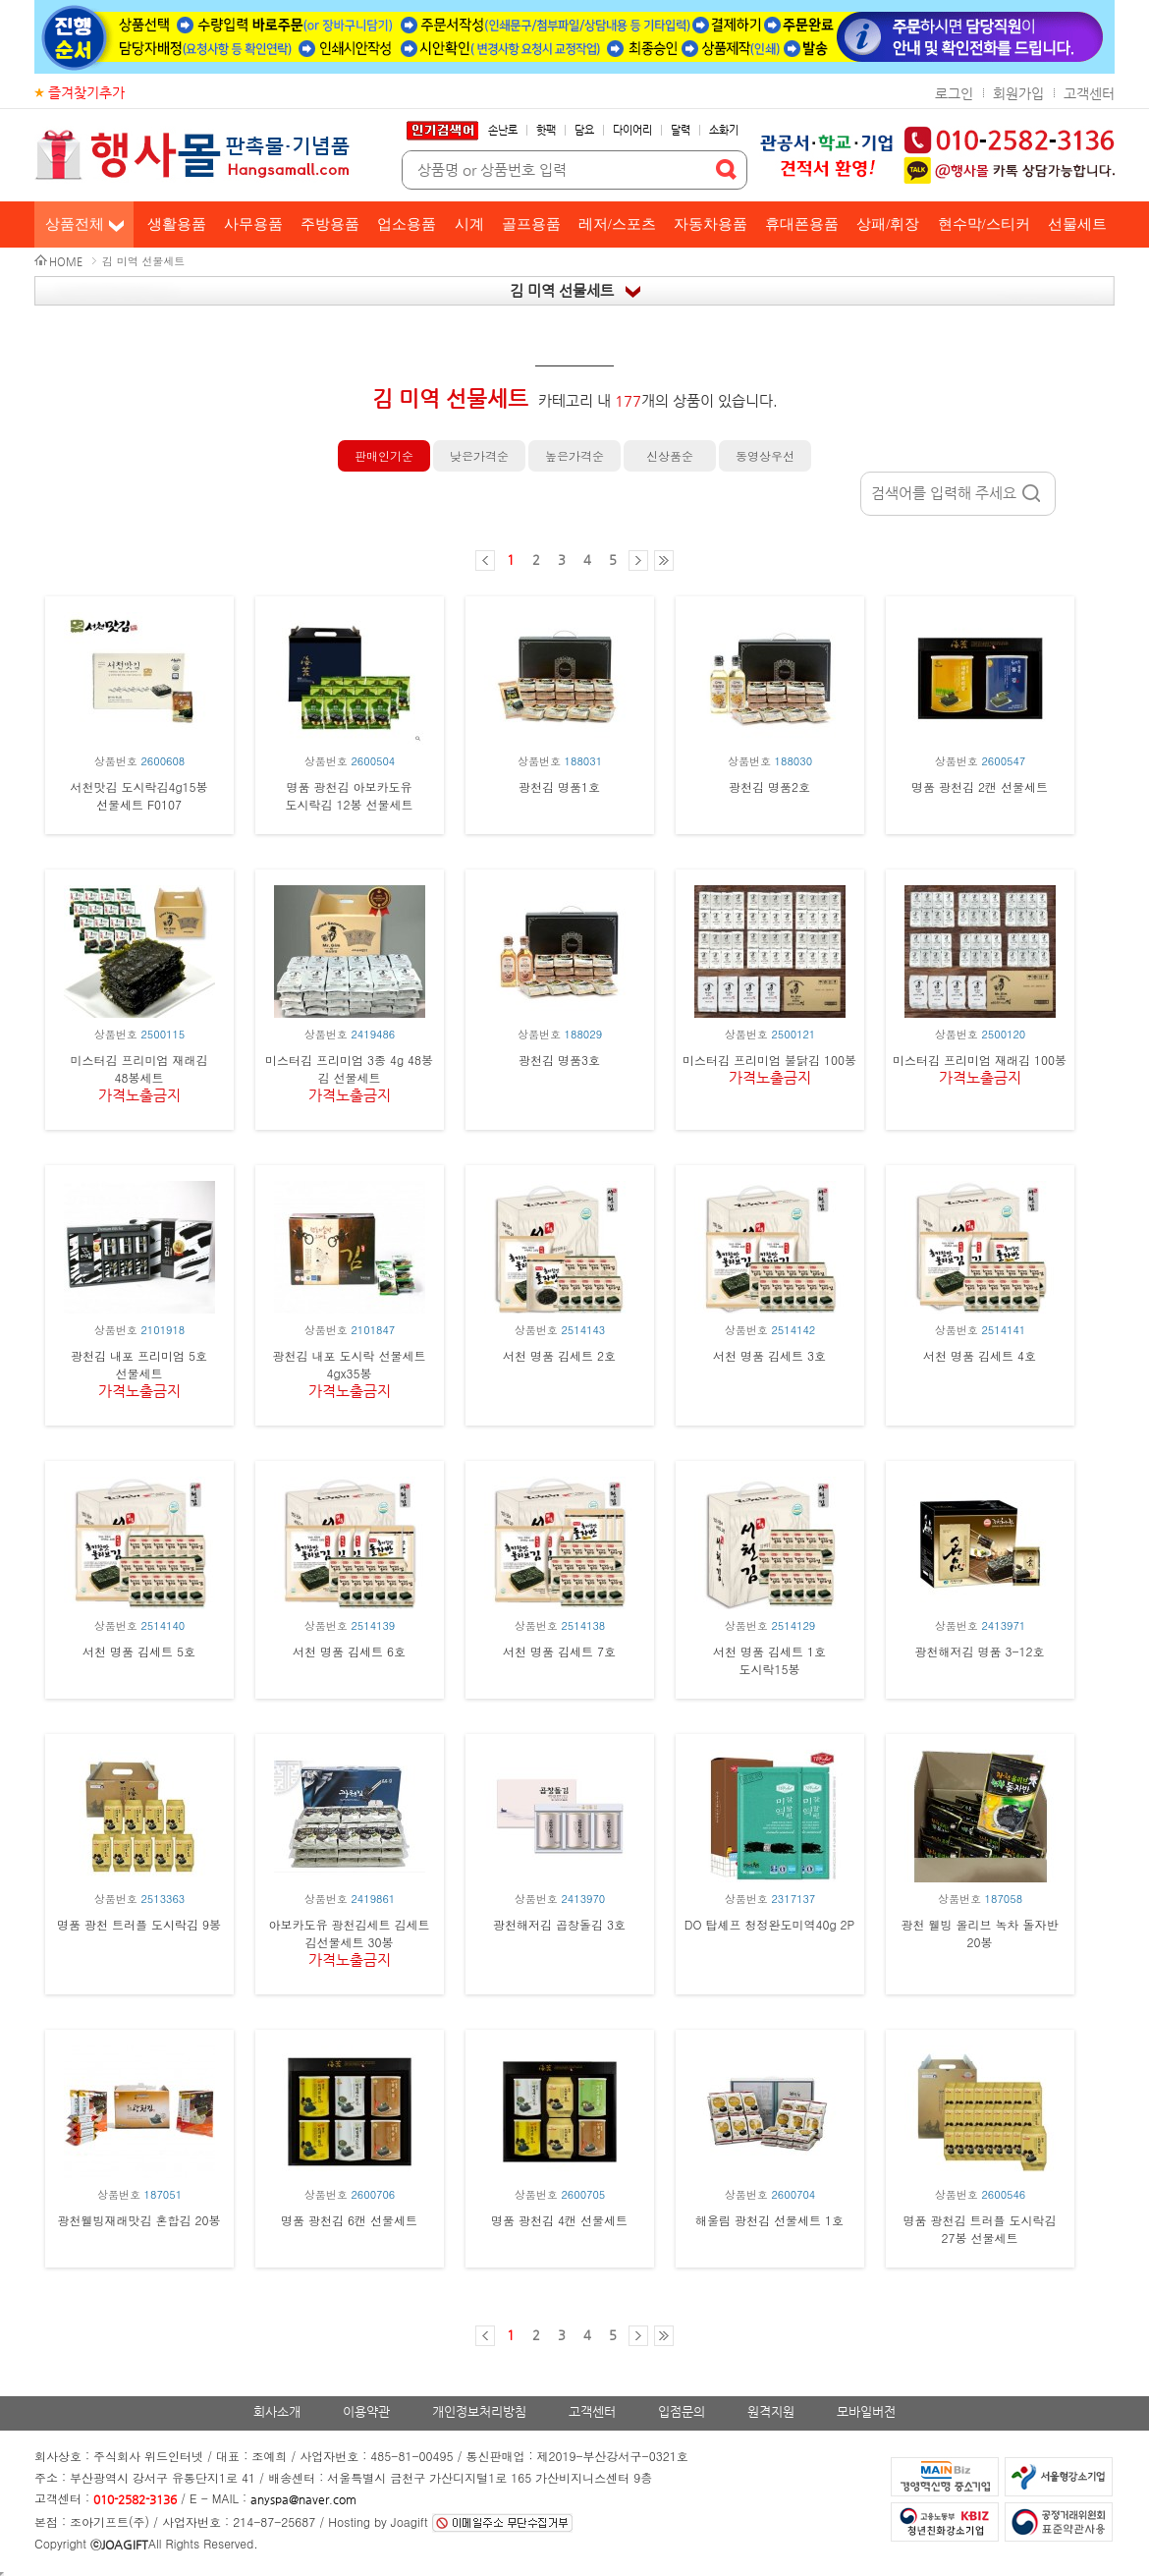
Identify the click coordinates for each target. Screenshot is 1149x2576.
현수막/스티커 (984, 224)
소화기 (724, 130)
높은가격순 (574, 455)
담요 (584, 130)
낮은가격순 (479, 455)
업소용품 (406, 224)
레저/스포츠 (617, 224)
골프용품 (531, 224)
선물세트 (1077, 224)
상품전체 (74, 224)
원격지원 (770, 2411)
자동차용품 (710, 224)
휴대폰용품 (802, 224)
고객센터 (1089, 93)
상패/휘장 (887, 224)
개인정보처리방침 (479, 2411)
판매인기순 (384, 455)
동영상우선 (765, 455)
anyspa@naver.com (303, 2499)
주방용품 (330, 224)
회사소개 (277, 2411)
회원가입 (1018, 93)
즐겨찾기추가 (86, 92)
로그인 (954, 93)
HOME (65, 261)
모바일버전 (866, 2411)
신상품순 (669, 455)
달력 (680, 130)
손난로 (503, 130)
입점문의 (681, 2411)
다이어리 (632, 130)
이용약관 (366, 2411)
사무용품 (253, 224)
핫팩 (546, 130)
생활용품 (176, 224)
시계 (469, 224)
